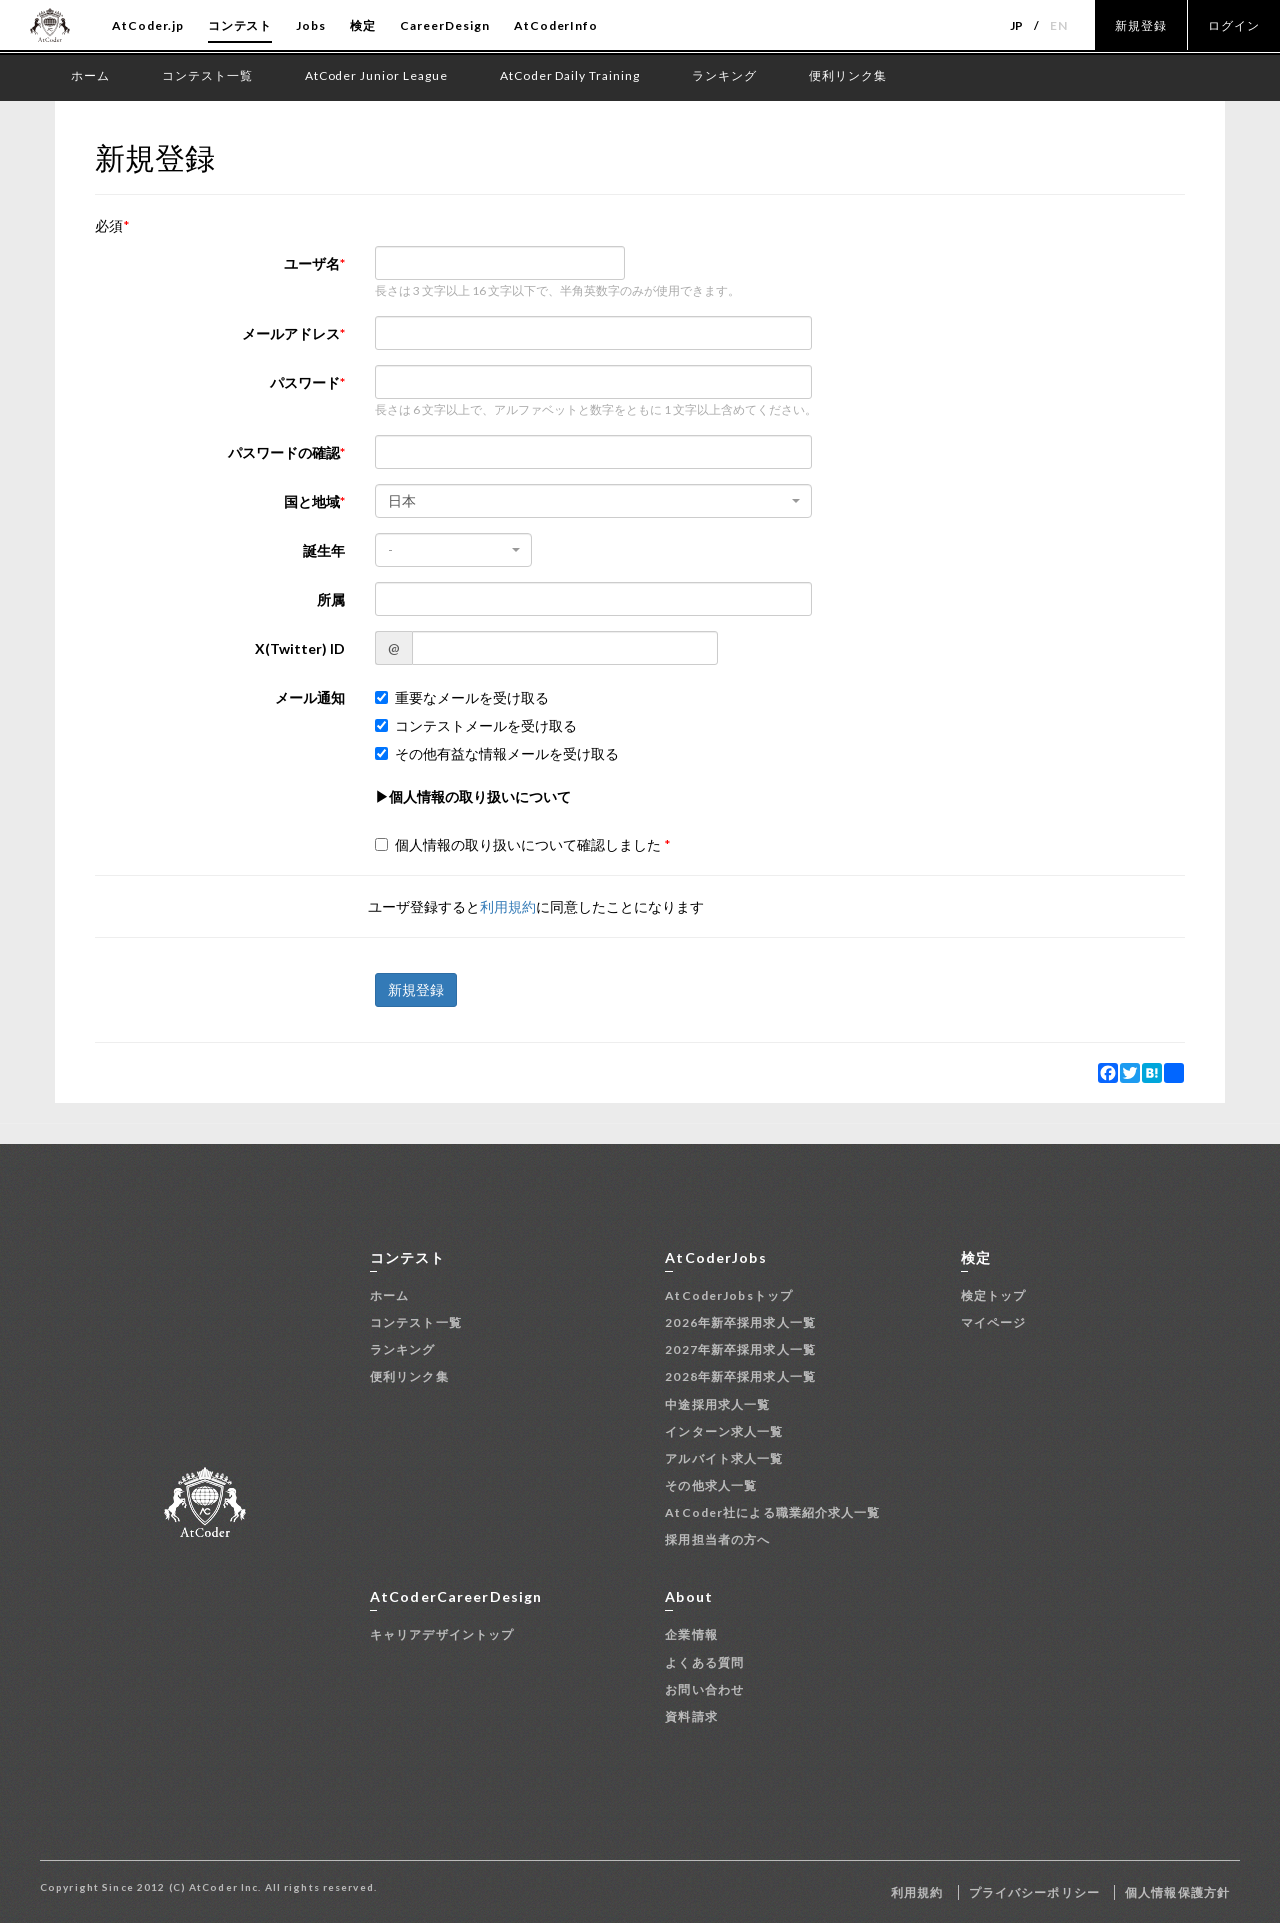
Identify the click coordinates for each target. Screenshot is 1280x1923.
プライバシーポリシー (1034, 1892)
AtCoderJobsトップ (729, 1295)
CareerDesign (445, 25)
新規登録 (1141, 25)
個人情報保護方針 (1177, 1892)
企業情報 (691, 1634)
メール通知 (310, 697)
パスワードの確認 (284, 452)
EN (1059, 25)
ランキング (403, 1349)
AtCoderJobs (715, 1257)
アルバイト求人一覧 (724, 1458)
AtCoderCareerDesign (456, 1596)
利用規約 (508, 906)
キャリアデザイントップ (442, 1634)
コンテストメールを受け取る (476, 725)
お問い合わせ (704, 1689)
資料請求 (691, 1716)
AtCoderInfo (556, 25)
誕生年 (324, 550)
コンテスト (240, 25)
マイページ (994, 1322)
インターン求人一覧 (724, 1431)
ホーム (389, 1295)
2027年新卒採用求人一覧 (740, 1349)
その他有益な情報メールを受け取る (497, 753)
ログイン (1234, 25)
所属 (331, 599)
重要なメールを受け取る (462, 697)
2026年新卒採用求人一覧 (740, 1322)
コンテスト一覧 (416, 1322)
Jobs (311, 25)
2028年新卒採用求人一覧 (740, 1376)
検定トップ (994, 1295)
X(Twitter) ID (300, 648)
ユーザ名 (312, 263)
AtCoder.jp (148, 25)
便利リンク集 (409, 1376)
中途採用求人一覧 (717, 1404)
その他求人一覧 (711, 1485)
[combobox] (593, 501)
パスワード (305, 382)
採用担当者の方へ (717, 1539)
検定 (363, 25)
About (689, 1596)
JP (1017, 25)
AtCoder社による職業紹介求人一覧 (772, 1512)
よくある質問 (704, 1662)
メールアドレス (291, 333)
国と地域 (312, 501)
